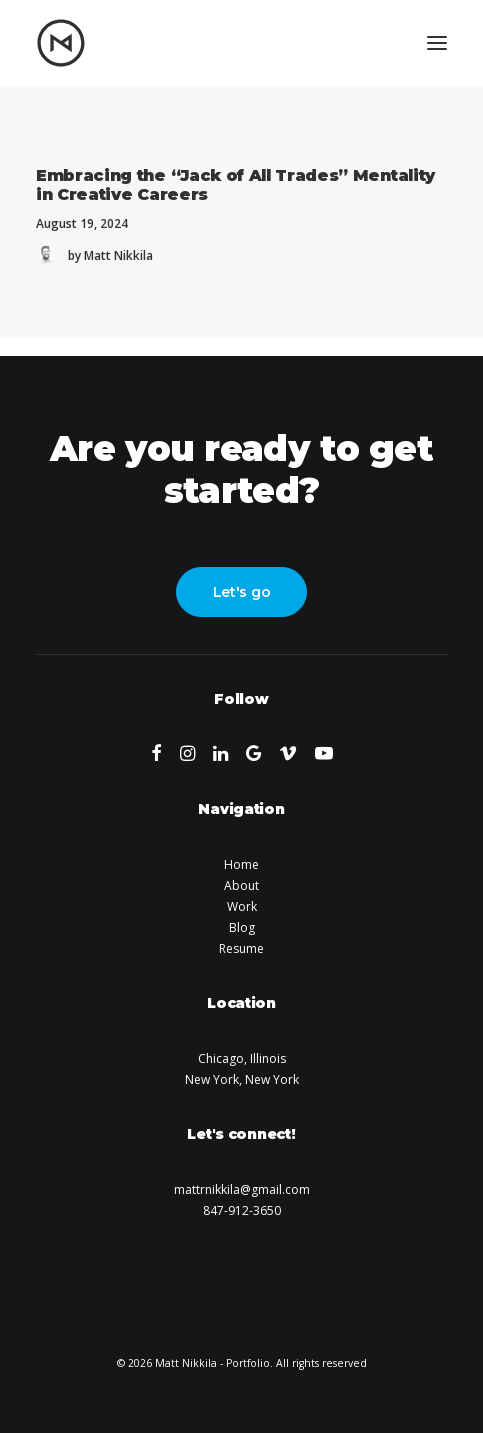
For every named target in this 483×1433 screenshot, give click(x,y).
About (241, 885)
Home (241, 864)
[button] (437, 43)
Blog (242, 927)
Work (242, 906)
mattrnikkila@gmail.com (242, 1189)
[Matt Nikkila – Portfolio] (61, 43)
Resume (241, 948)
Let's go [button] (242, 592)
